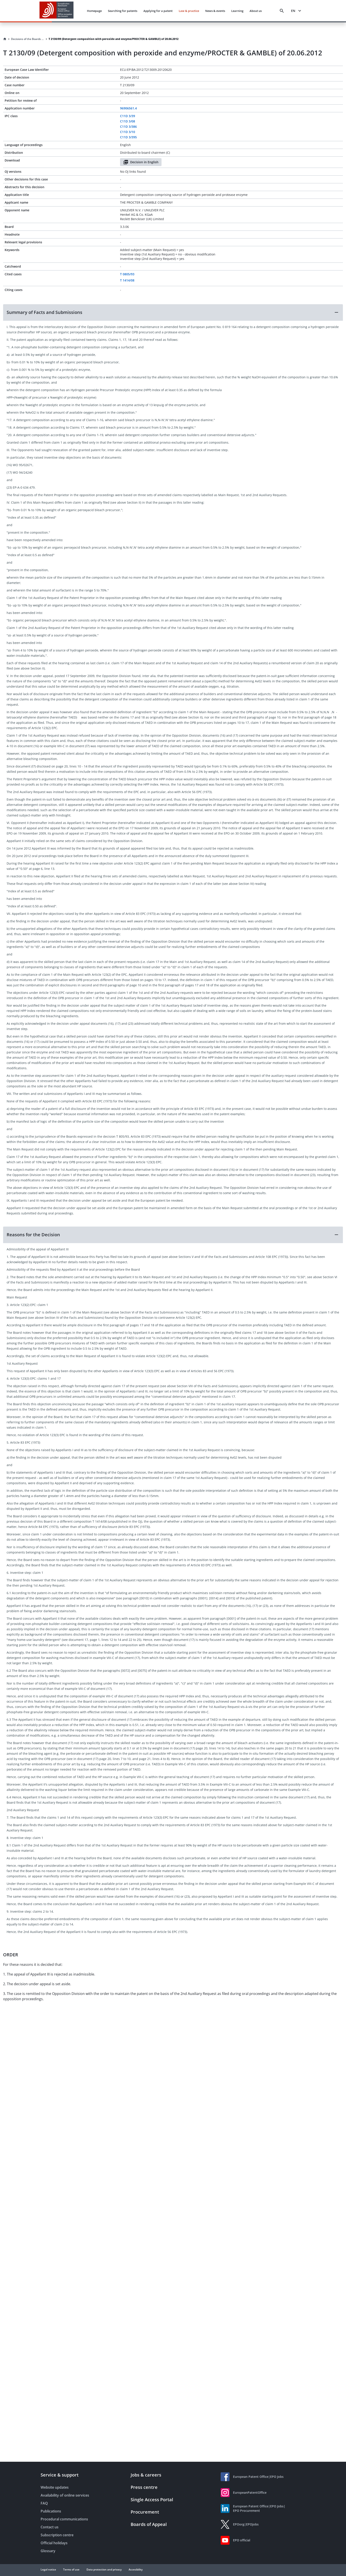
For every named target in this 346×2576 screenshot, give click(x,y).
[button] (173, 312)
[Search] (282, 10)
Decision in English (140, 162)
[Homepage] (5, 39)
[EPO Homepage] (56, 11)
